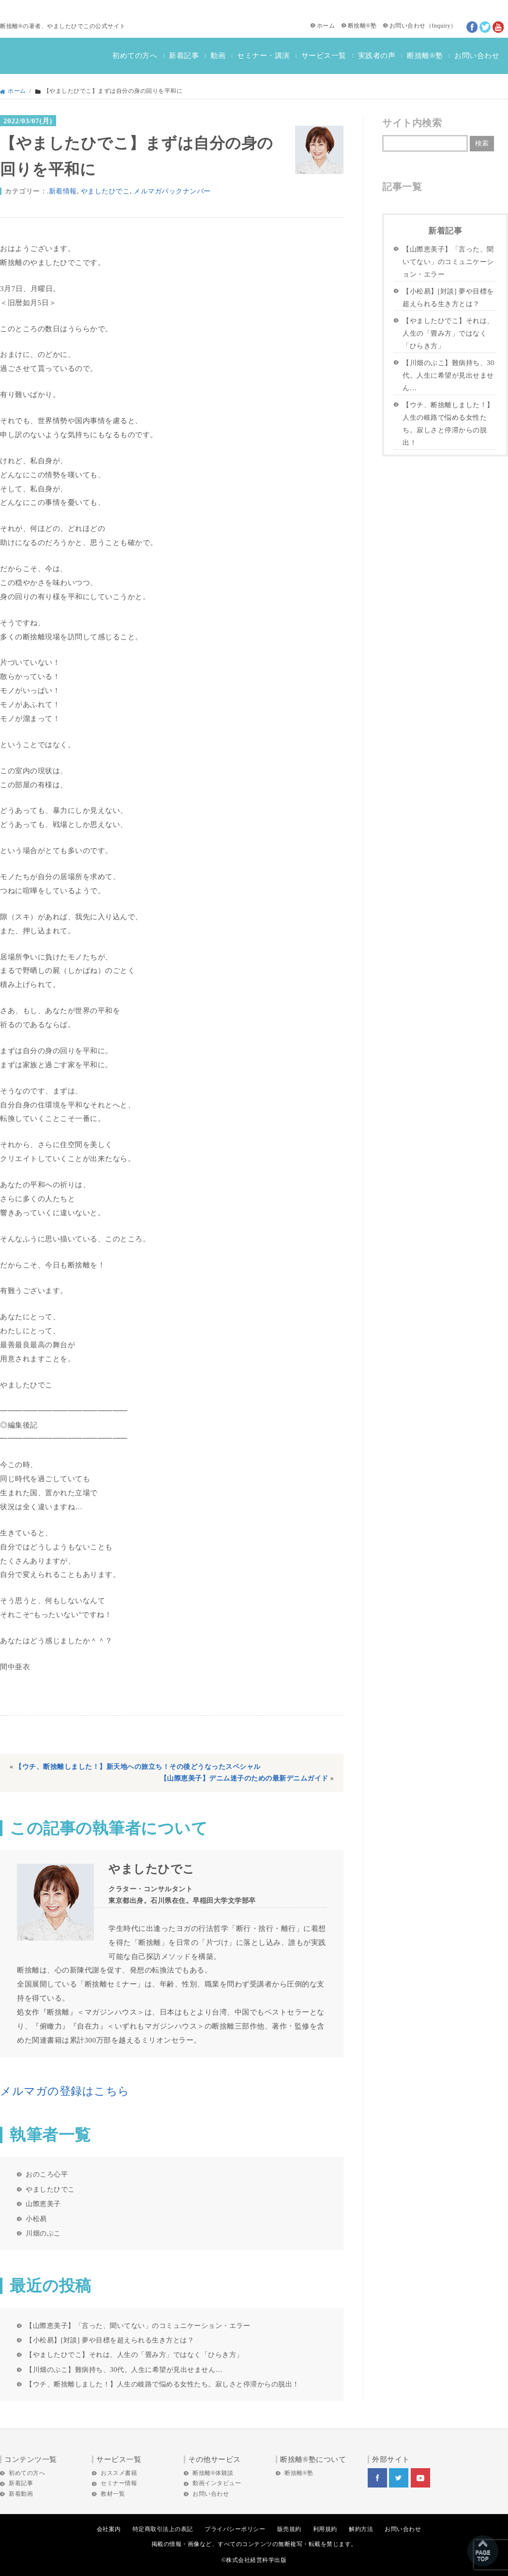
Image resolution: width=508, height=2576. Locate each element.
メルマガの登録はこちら (65, 2091)
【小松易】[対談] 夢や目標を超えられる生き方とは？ (110, 2340)
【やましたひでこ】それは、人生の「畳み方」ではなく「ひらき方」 (134, 2354)
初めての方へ (134, 55)
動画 (217, 55)
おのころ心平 (47, 2174)
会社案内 (109, 2529)
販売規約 (289, 2529)
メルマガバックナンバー (172, 191)
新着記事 (184, 55)
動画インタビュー (217, 2483)
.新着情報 (62, 191)
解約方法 (361, 2529)
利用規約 (325, 2529)
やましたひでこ (105, 191)
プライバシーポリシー (235, 2529)
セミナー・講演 (263, 55)
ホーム (326, 25)
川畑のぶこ (43, 2233)
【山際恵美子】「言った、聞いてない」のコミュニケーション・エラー (138, 2325)
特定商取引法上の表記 (163, 2529)
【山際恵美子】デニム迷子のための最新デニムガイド (244, 1778)
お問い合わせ (407, 25)
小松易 (36, 2219)
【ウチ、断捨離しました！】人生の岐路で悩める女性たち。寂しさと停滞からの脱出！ (162, 2384)
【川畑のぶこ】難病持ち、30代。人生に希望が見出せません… (124, 2369)
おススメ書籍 (119, 2473)
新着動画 (21, 2493)
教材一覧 (113, 2493)
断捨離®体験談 (213, 2473)
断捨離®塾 (362, 25)
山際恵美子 (43, 2204)
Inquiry (441, 25)
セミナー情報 (119, 2483)
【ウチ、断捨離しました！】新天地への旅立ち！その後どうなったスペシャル (138, 1766)
